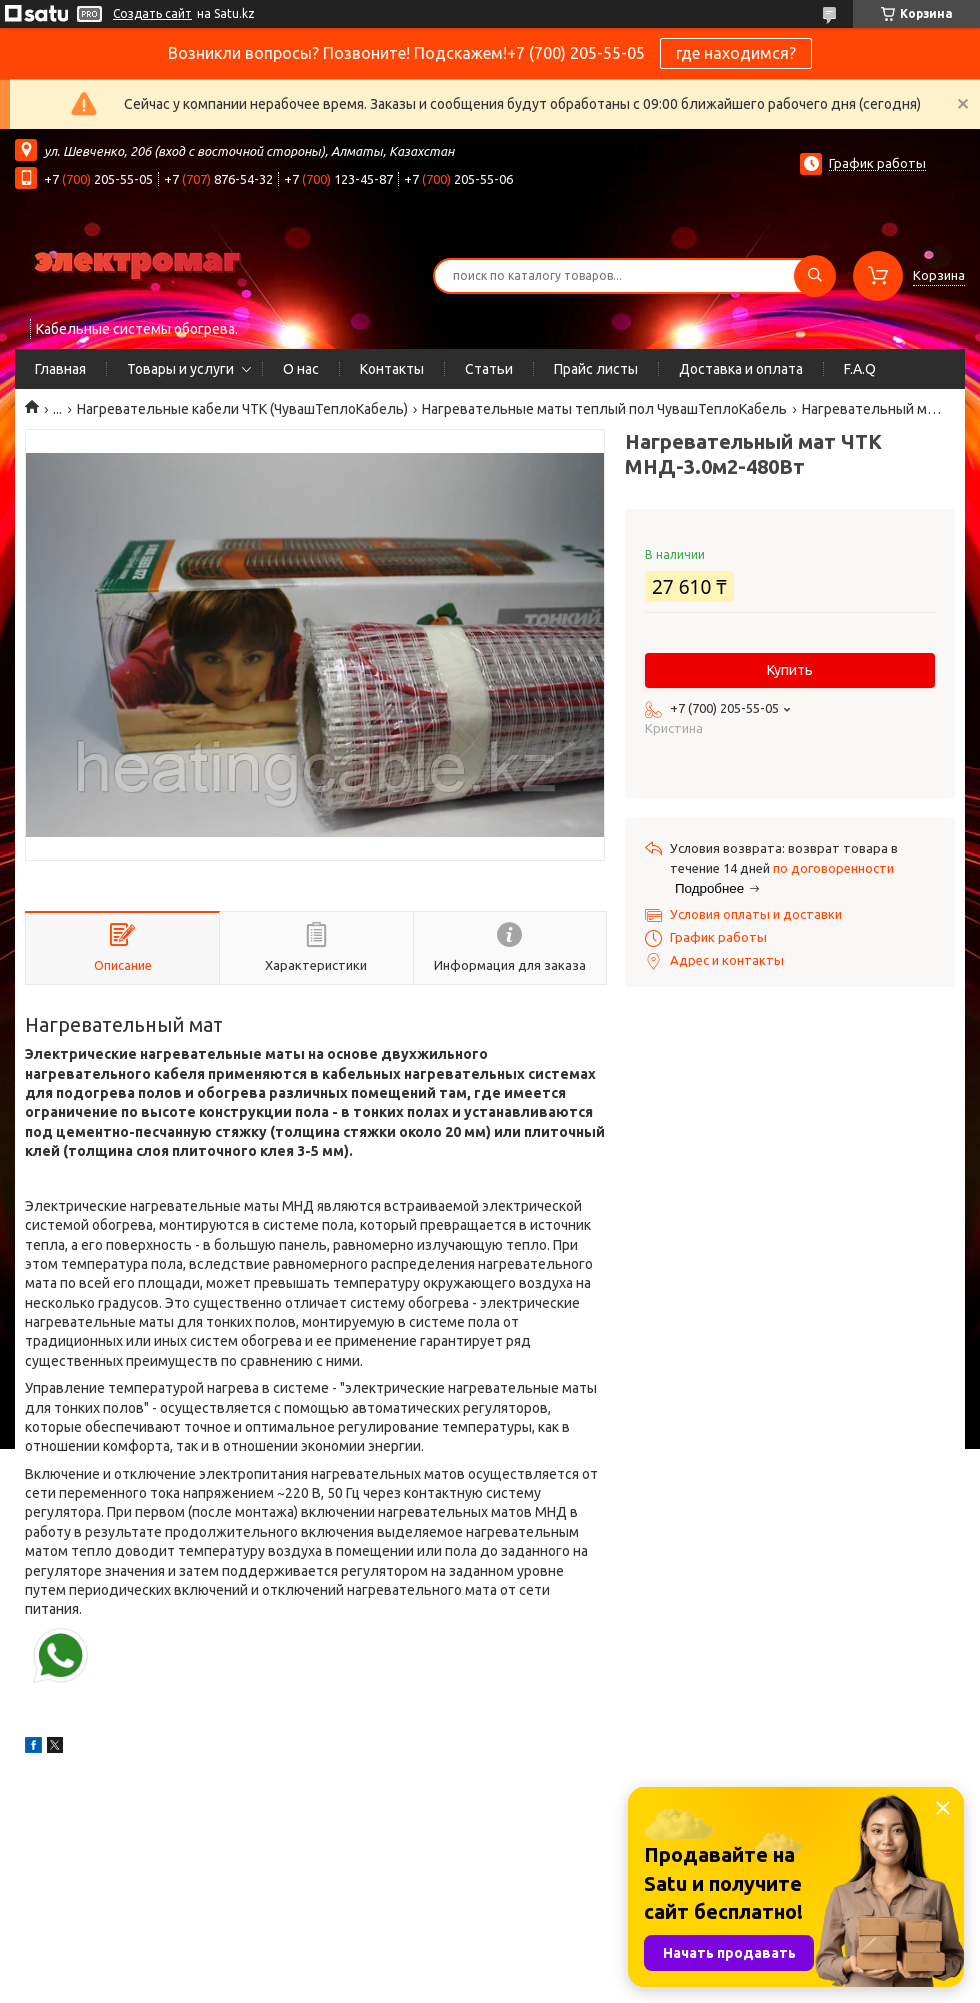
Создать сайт (152, 13)
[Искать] (815, 276)
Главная (60, 369)
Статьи (489, 369)
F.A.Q (860, 369)
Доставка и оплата (741, 369)
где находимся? (736, 53)
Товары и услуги (180, 369)
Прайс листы (596, 369)
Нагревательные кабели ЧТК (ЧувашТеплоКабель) (242, 409)
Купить (790, 670)
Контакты (392, 369)
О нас (301, 369)
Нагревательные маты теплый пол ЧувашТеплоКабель (604, 409)
